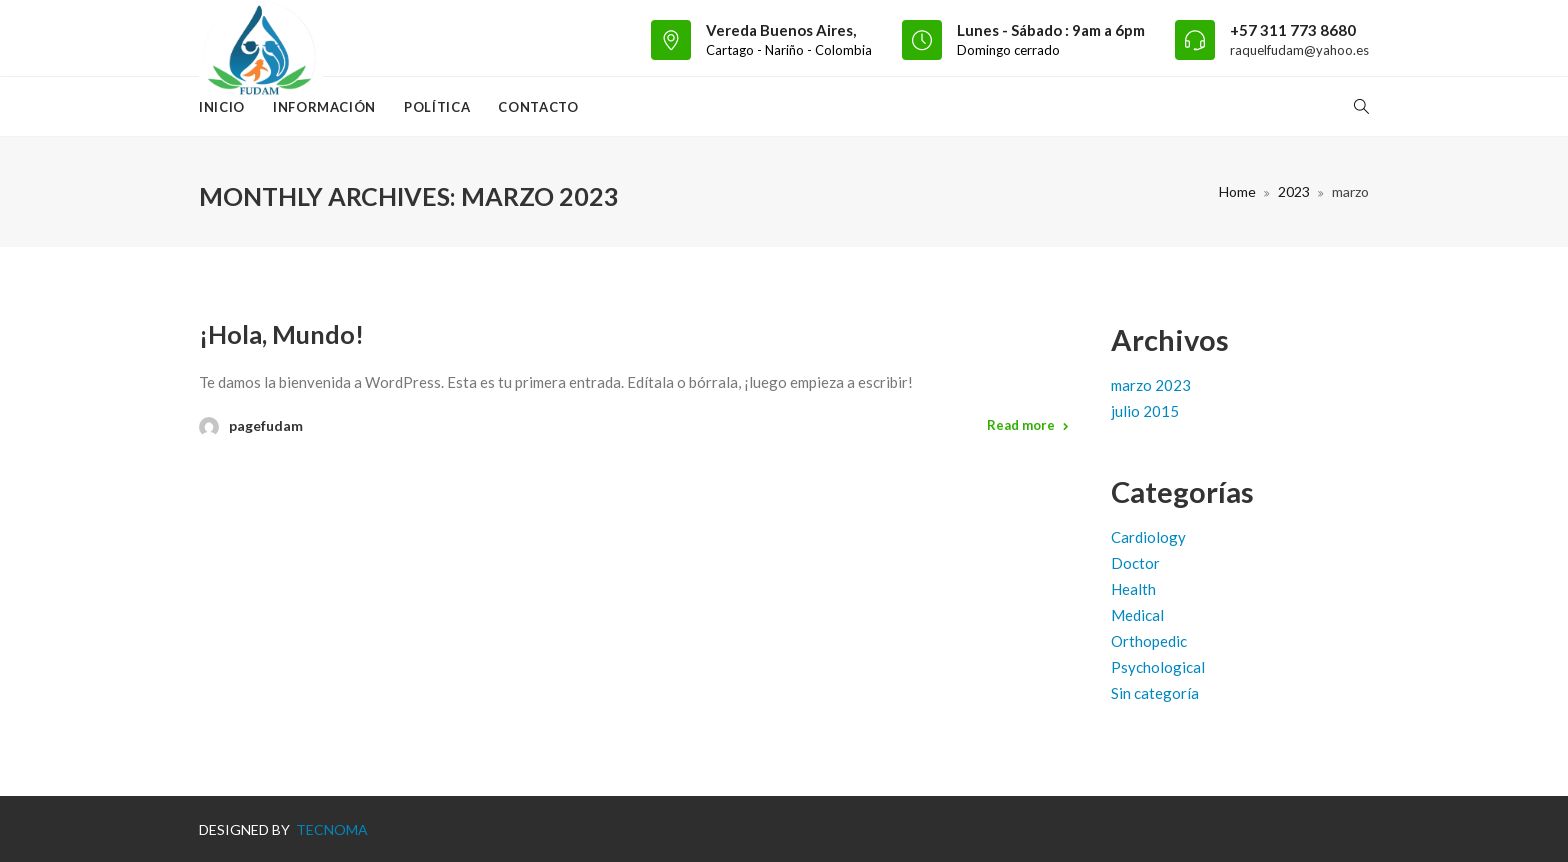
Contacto (538, 107)
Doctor (1135, 563)
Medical (1137, 615)
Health (1133, 589)
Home (1237, 191)
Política (437, 107)
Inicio (222, 107)
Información (324, 107)
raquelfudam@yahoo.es (1299, 50)
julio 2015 (1145, 411)
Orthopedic (1149, 641)
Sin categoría (1155, 693)
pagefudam (266, 425)
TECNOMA (330, 829)
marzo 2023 (1151, 385)
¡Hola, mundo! (281, 334)
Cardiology (1148, 537)
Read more (1021, 425)
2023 (1294, 191)
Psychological (1158, 667)
